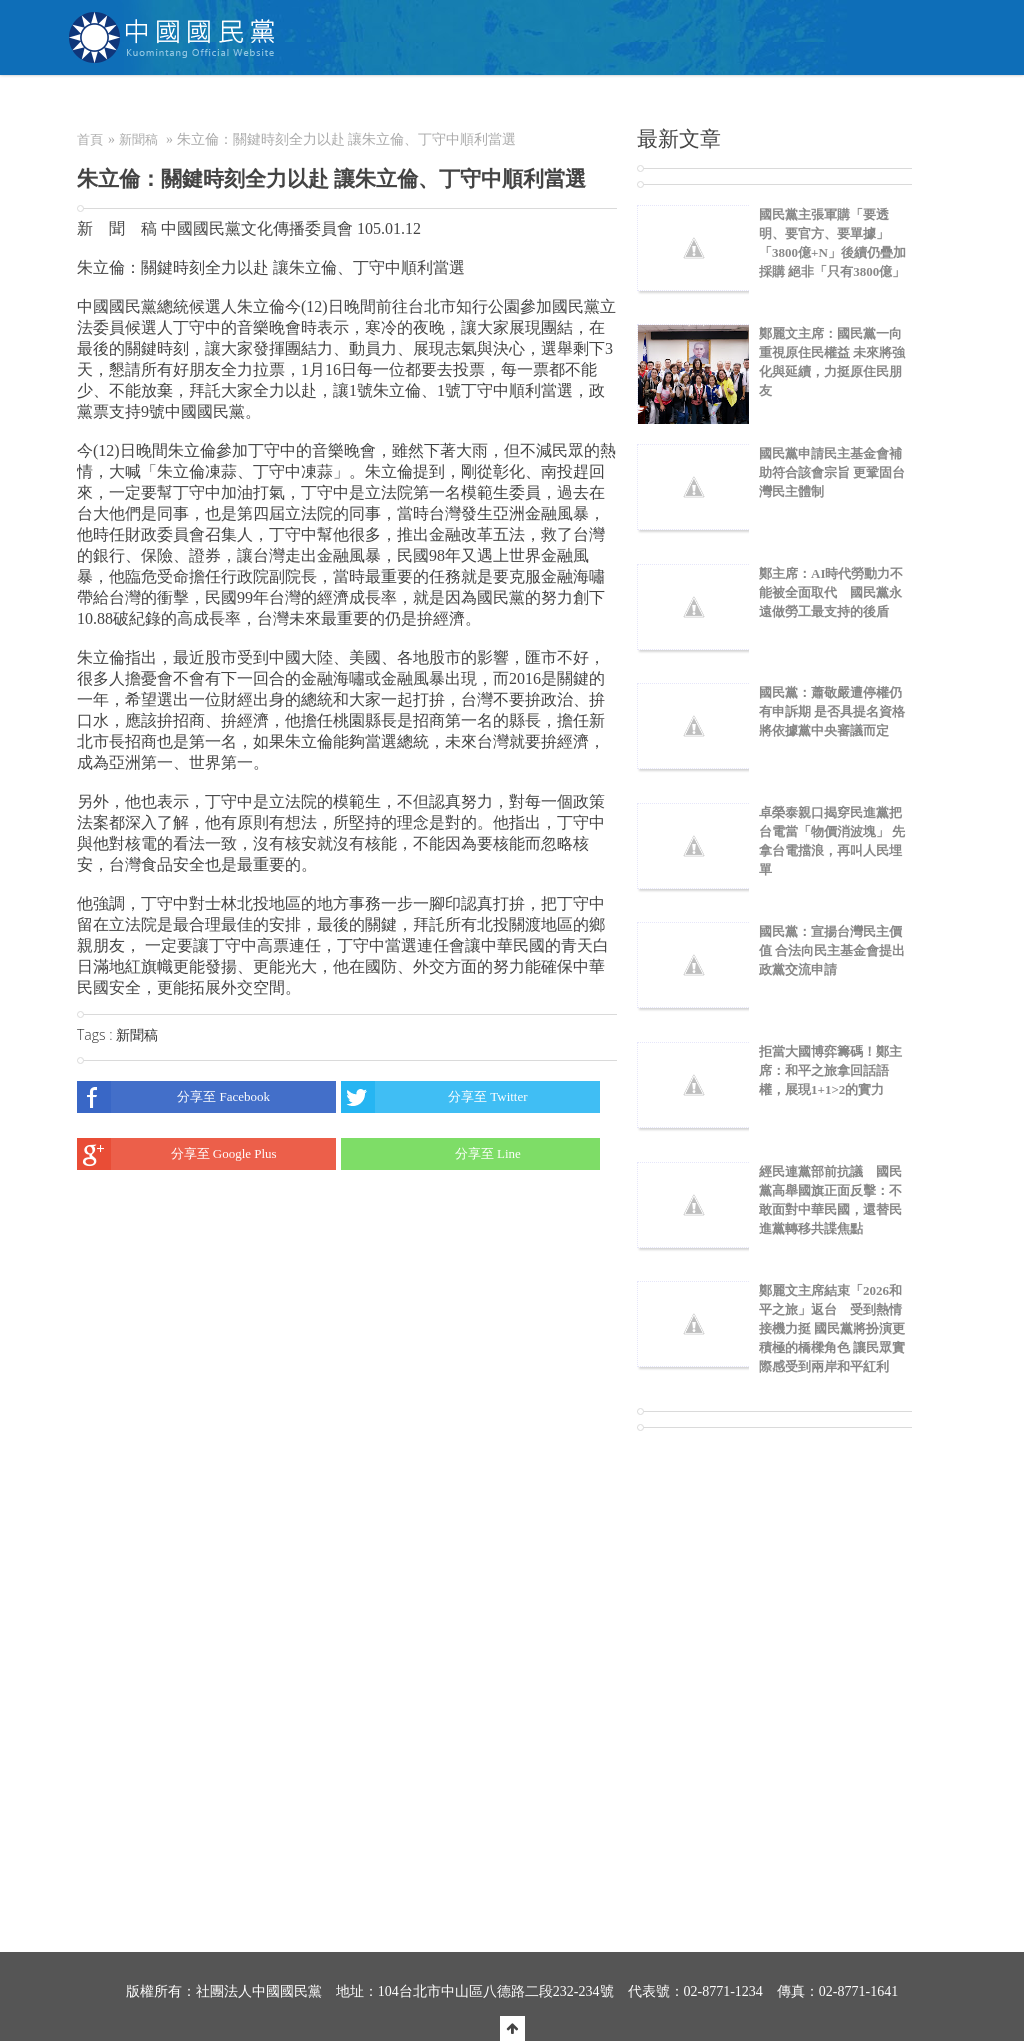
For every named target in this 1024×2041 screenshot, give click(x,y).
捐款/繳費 (636, 105)
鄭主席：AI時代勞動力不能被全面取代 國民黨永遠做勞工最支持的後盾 (831, 592)
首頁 (90, 139)
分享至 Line (431, 1154)
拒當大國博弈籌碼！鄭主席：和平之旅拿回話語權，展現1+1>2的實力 (830, 1070)
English (913, 105)
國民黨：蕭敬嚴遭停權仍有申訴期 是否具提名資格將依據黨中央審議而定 (832, 711)
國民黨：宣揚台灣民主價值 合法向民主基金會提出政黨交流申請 (832, 950)
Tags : (96, 1034)
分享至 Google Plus (177, 1154)
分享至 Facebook (173, 1097)
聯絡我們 (819, 105)
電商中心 (729, 105)
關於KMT (287, 105)
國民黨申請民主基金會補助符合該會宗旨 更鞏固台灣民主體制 (832, 472)
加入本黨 (544, 105)
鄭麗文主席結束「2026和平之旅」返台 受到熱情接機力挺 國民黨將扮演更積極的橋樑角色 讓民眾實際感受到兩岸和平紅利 (832, 1328)
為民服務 (454, 105)
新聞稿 (138, 139)
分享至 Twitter (434, 1097)
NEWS (372, 105)
